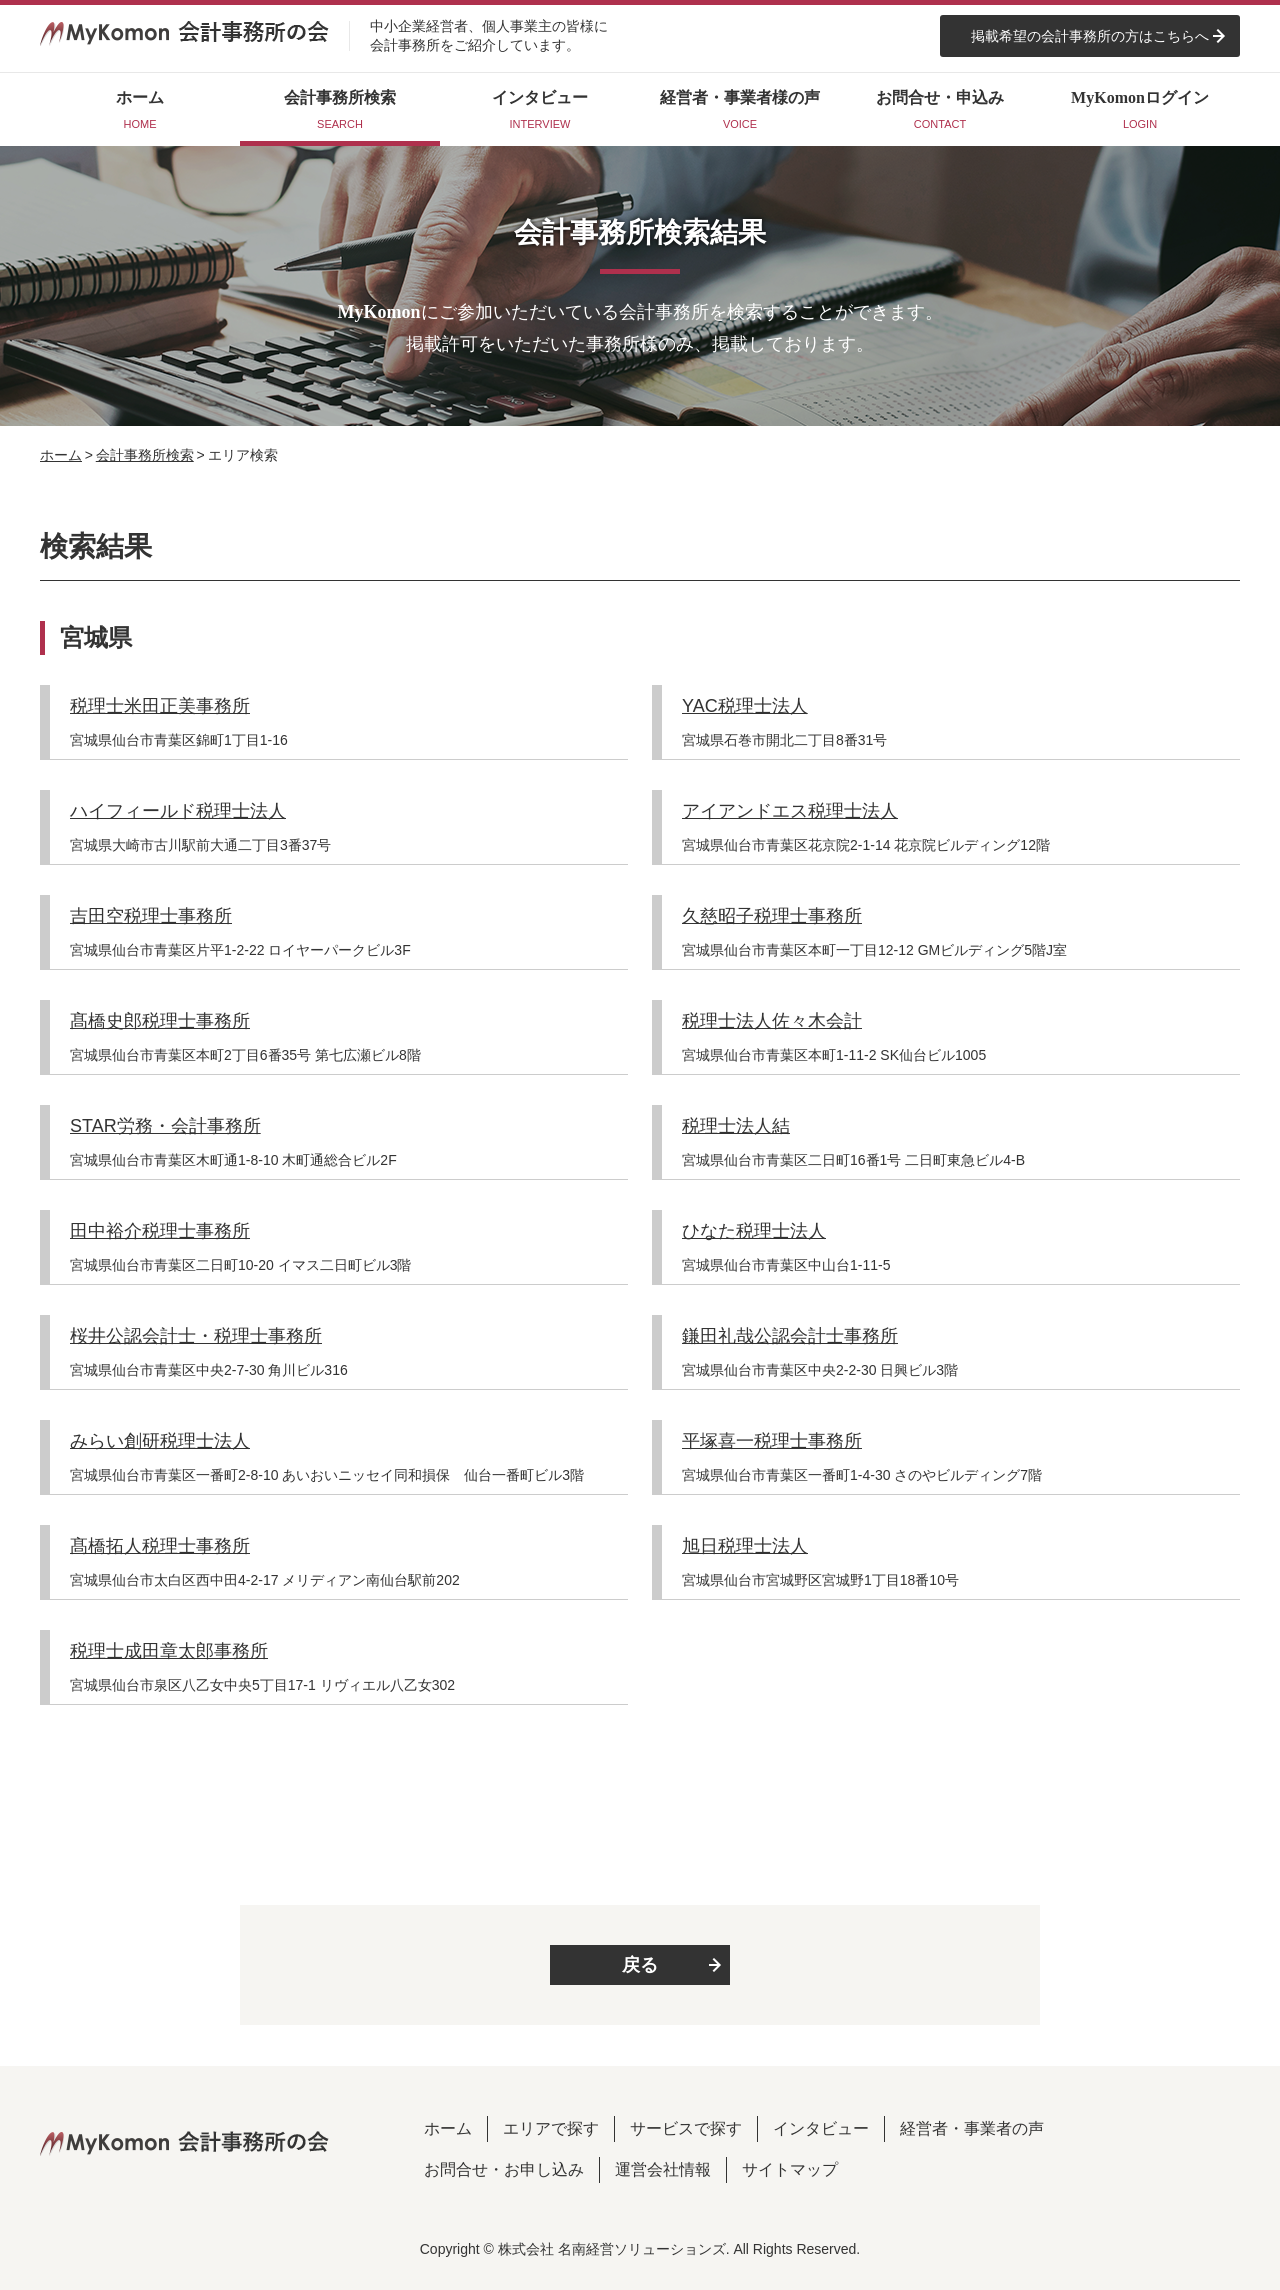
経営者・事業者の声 (972, 2128)
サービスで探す (686, 2128)
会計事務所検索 (145, 455)
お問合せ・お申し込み (504, 2169)
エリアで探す (551, 2128)
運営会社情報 (663, 2169)
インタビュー (821, 2128)
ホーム (61, 455)
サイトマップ (790, 2169)
